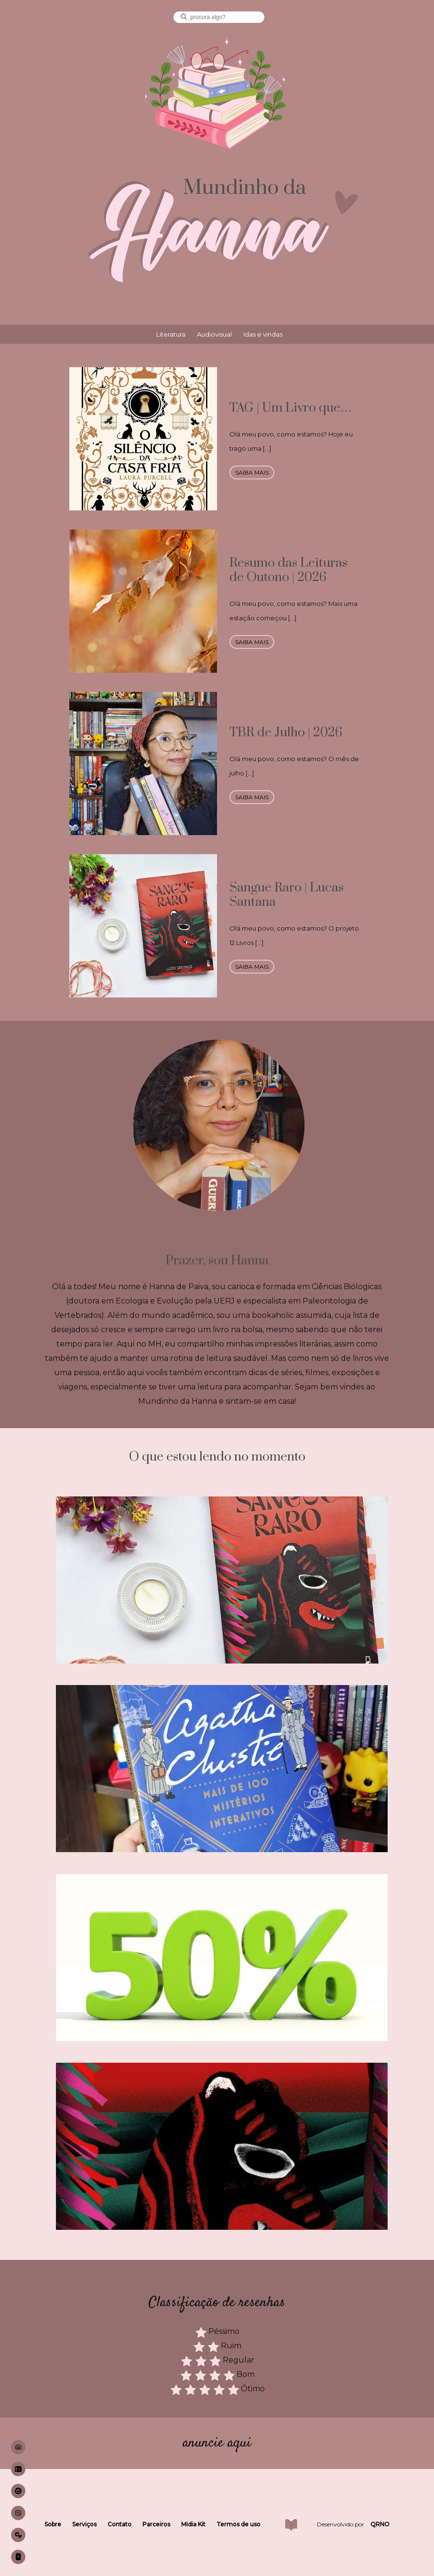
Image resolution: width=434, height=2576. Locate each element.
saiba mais (252, 472)
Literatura (170, 334)
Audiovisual (214, 334)
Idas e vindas (262, 334)
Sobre (52, 2524)
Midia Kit (193, 2524)
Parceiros (156, 2524)
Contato (119, 2524)
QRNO (380, 2524)
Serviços (84, 2524)
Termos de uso (238, 2524)
